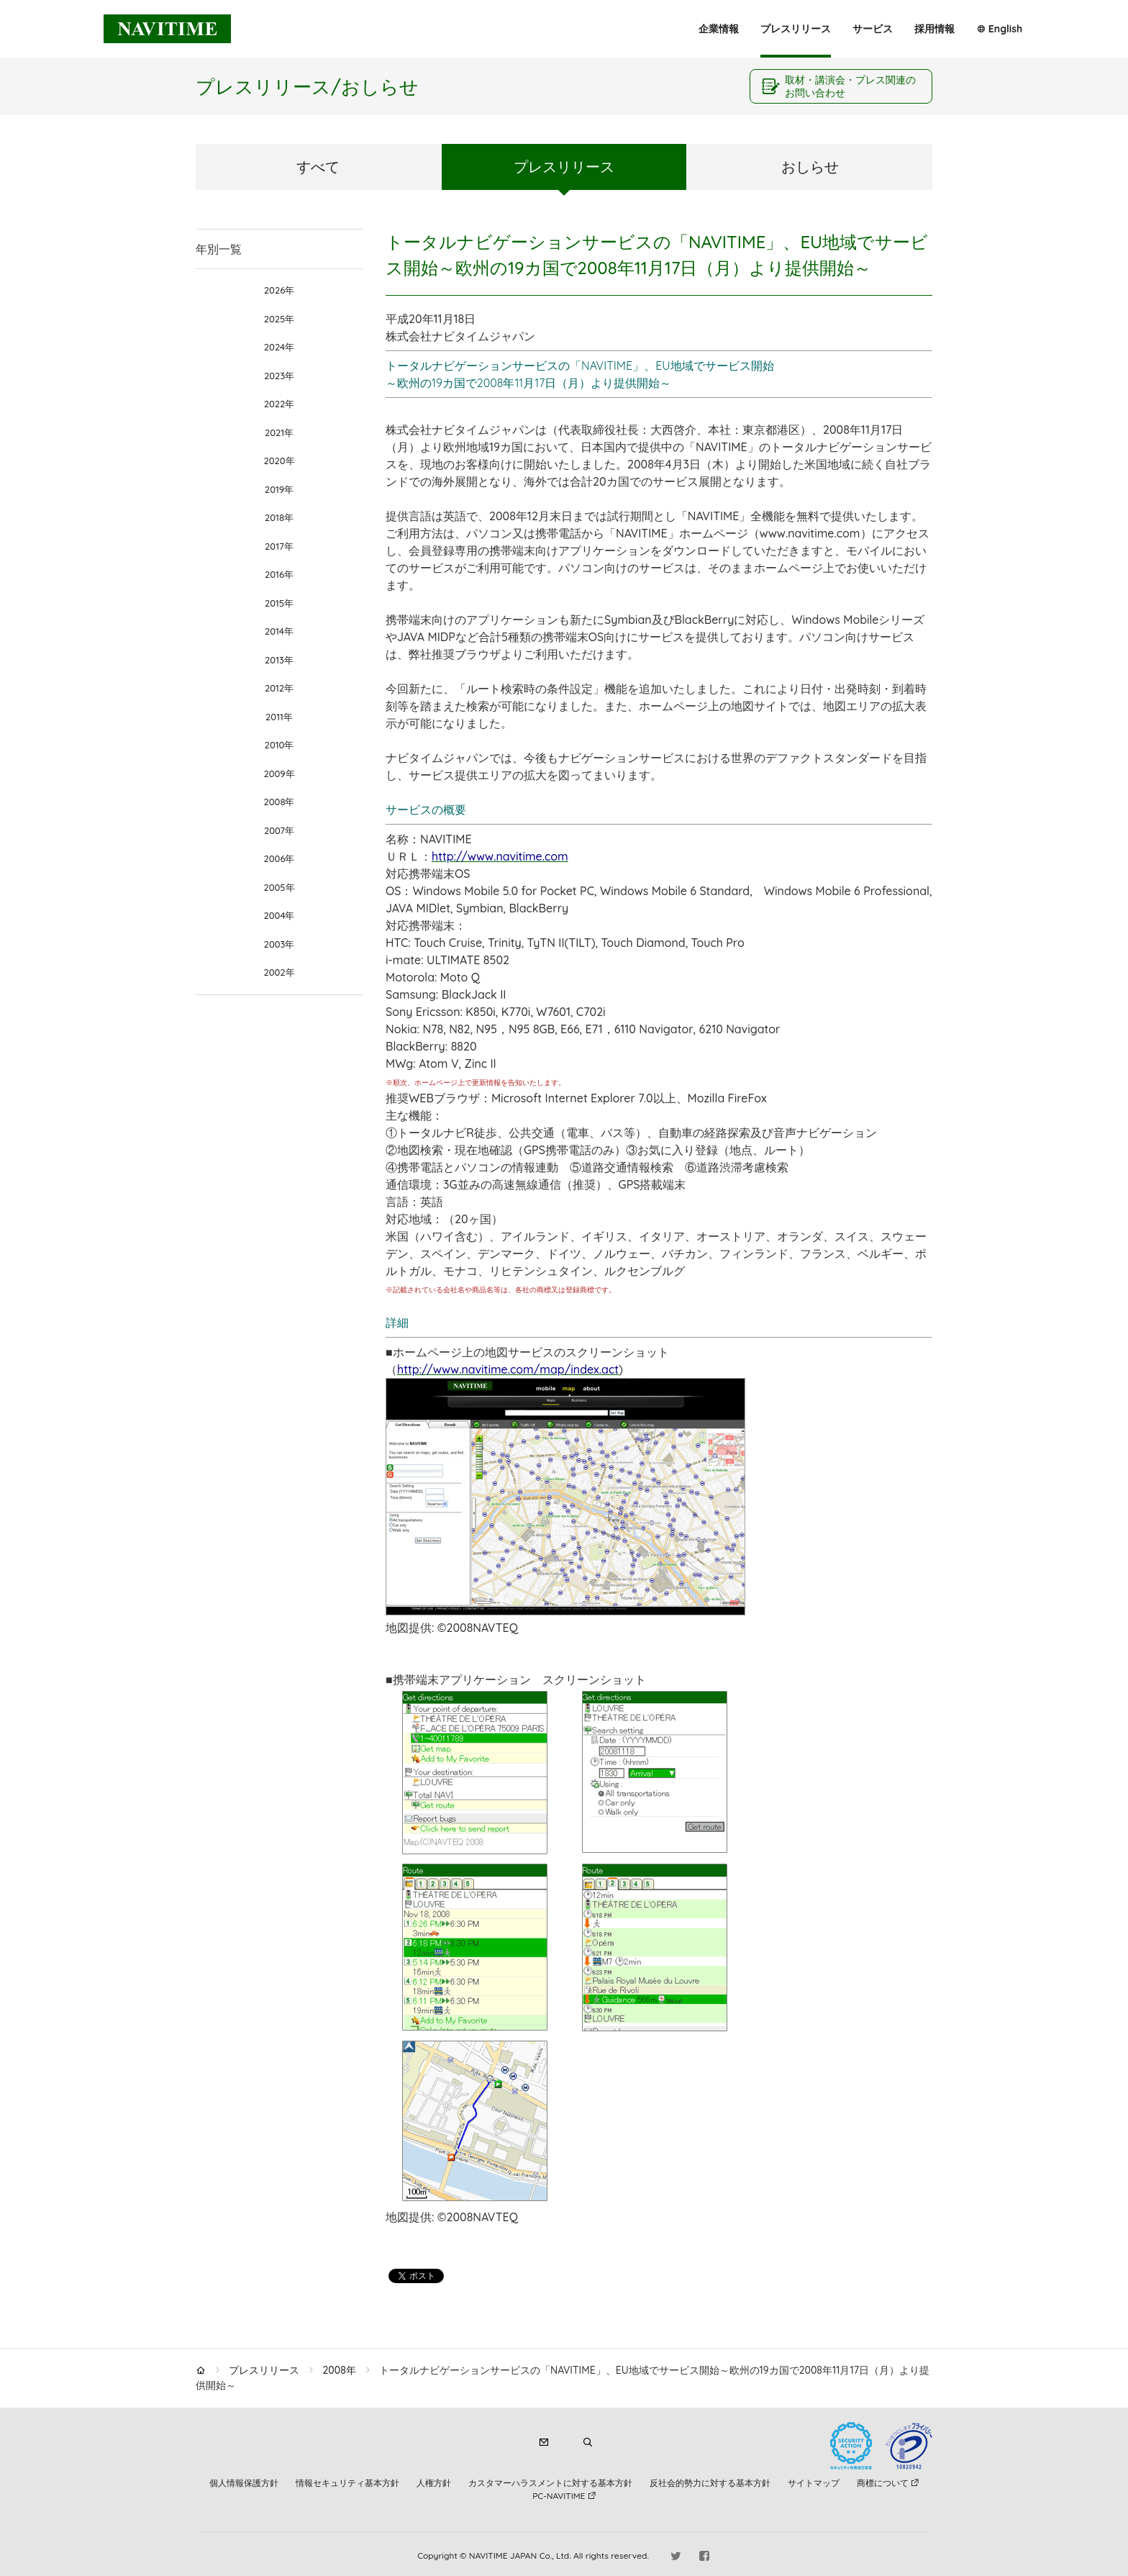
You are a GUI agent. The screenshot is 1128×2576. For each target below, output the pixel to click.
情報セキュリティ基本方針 (347, 2482)
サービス (872, 28)
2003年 (279, 944)
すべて (318, 167)
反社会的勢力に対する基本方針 (710, 2482)
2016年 (279, 574)
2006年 (279, 858)
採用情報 (934, 28)
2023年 (279, 375)
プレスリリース (795, 28)
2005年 (278, 887)
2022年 (279, 403)
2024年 (279, 347)
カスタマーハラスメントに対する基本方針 (550, 2482)
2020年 (278, 460)
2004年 (278, 915)
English (1005, 28)
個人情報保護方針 (243, 2482)
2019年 (279, 489)
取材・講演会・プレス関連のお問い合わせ (850, 86)
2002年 (278, 972)
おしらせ (810, 167)
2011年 (279, 716)
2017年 (279, 546)
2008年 (279, 801)
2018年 (279, 517)
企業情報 (719, 28)
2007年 (279, 830)
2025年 (279, 319)
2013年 (279, 660)
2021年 (279, 432)
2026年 (279, 290)
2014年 (279, 631)
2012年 (279, 688)
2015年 (279, 603)
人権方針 (434, 2482)
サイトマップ (814, 2482)
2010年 (279, 744)
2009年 (278, 773)
